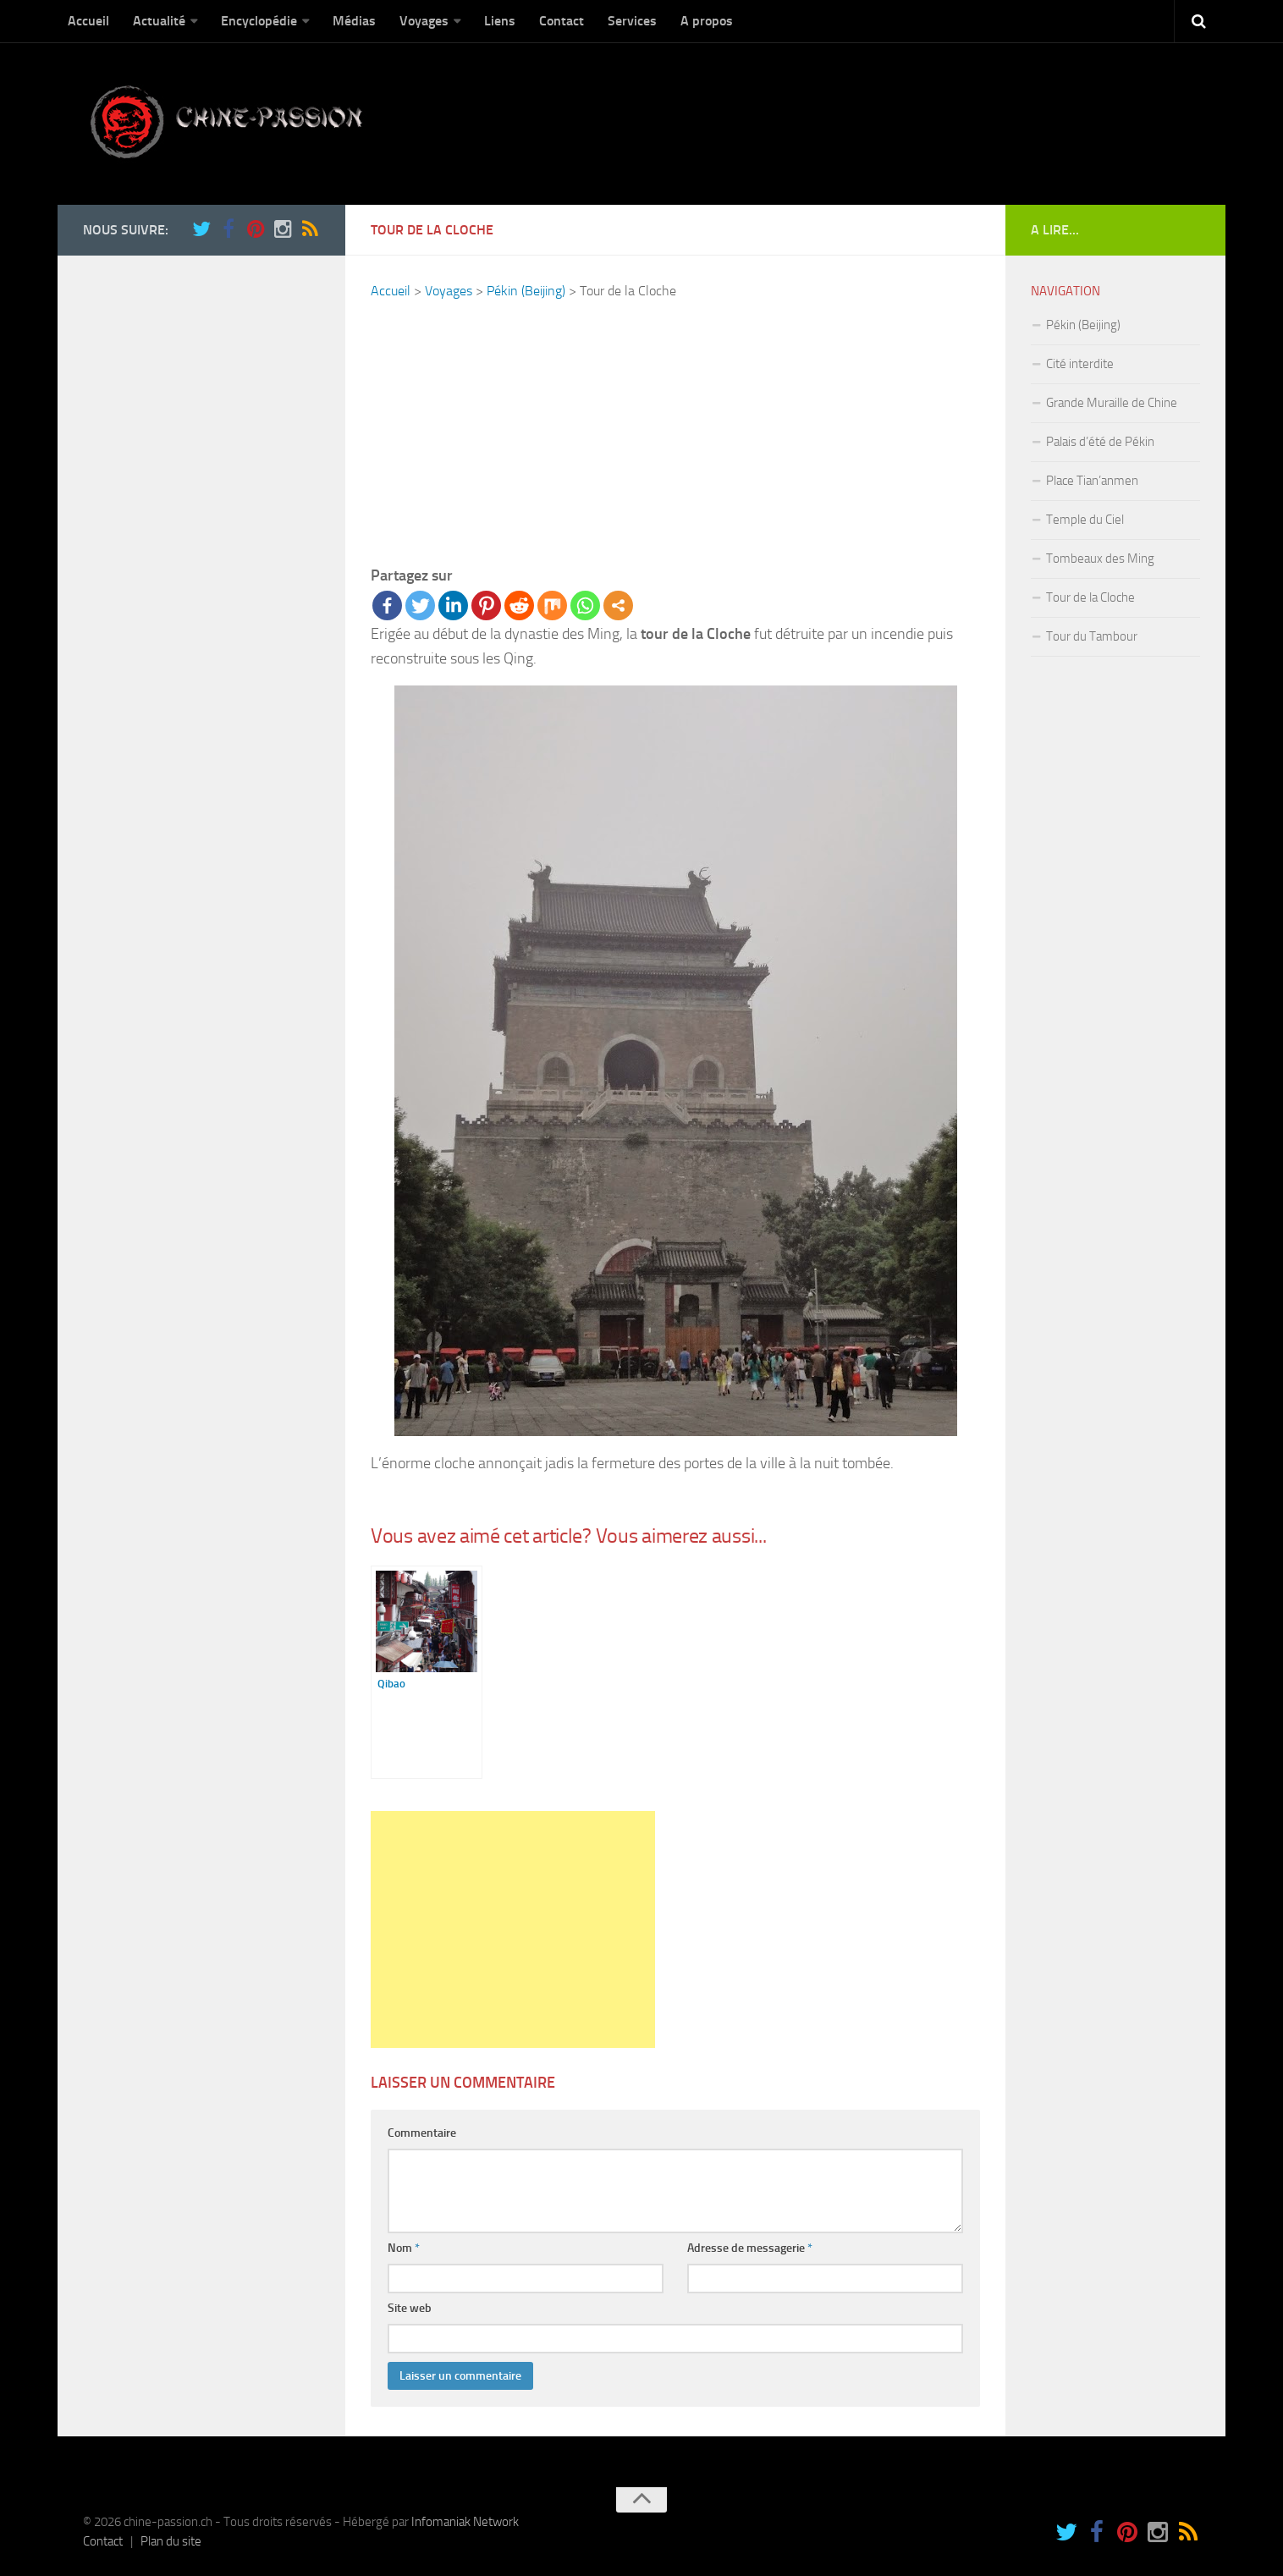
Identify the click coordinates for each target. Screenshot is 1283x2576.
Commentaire (422, 2133)
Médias (354, 21)
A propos (706, 21)
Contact (561, 21)
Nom (404, 2248)
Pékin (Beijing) (526, 291)
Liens (499, 21)
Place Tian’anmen (1092, 480)
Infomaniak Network (465, 2521)
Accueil (88, 21)
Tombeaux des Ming (1100, 558)
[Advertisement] (675, 432)
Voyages (424, 21)
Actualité (159, 21)
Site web (410, 2308)
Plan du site (170, 2541)
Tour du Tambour (1091, 636)
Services (632, 21)
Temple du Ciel (1085, 519)
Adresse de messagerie (749, 2248)
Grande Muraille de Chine (1111, 402)
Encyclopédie (259, 21)
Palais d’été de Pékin (1100, 441)
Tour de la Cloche (1090, 597)
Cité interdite (1080, 364)
